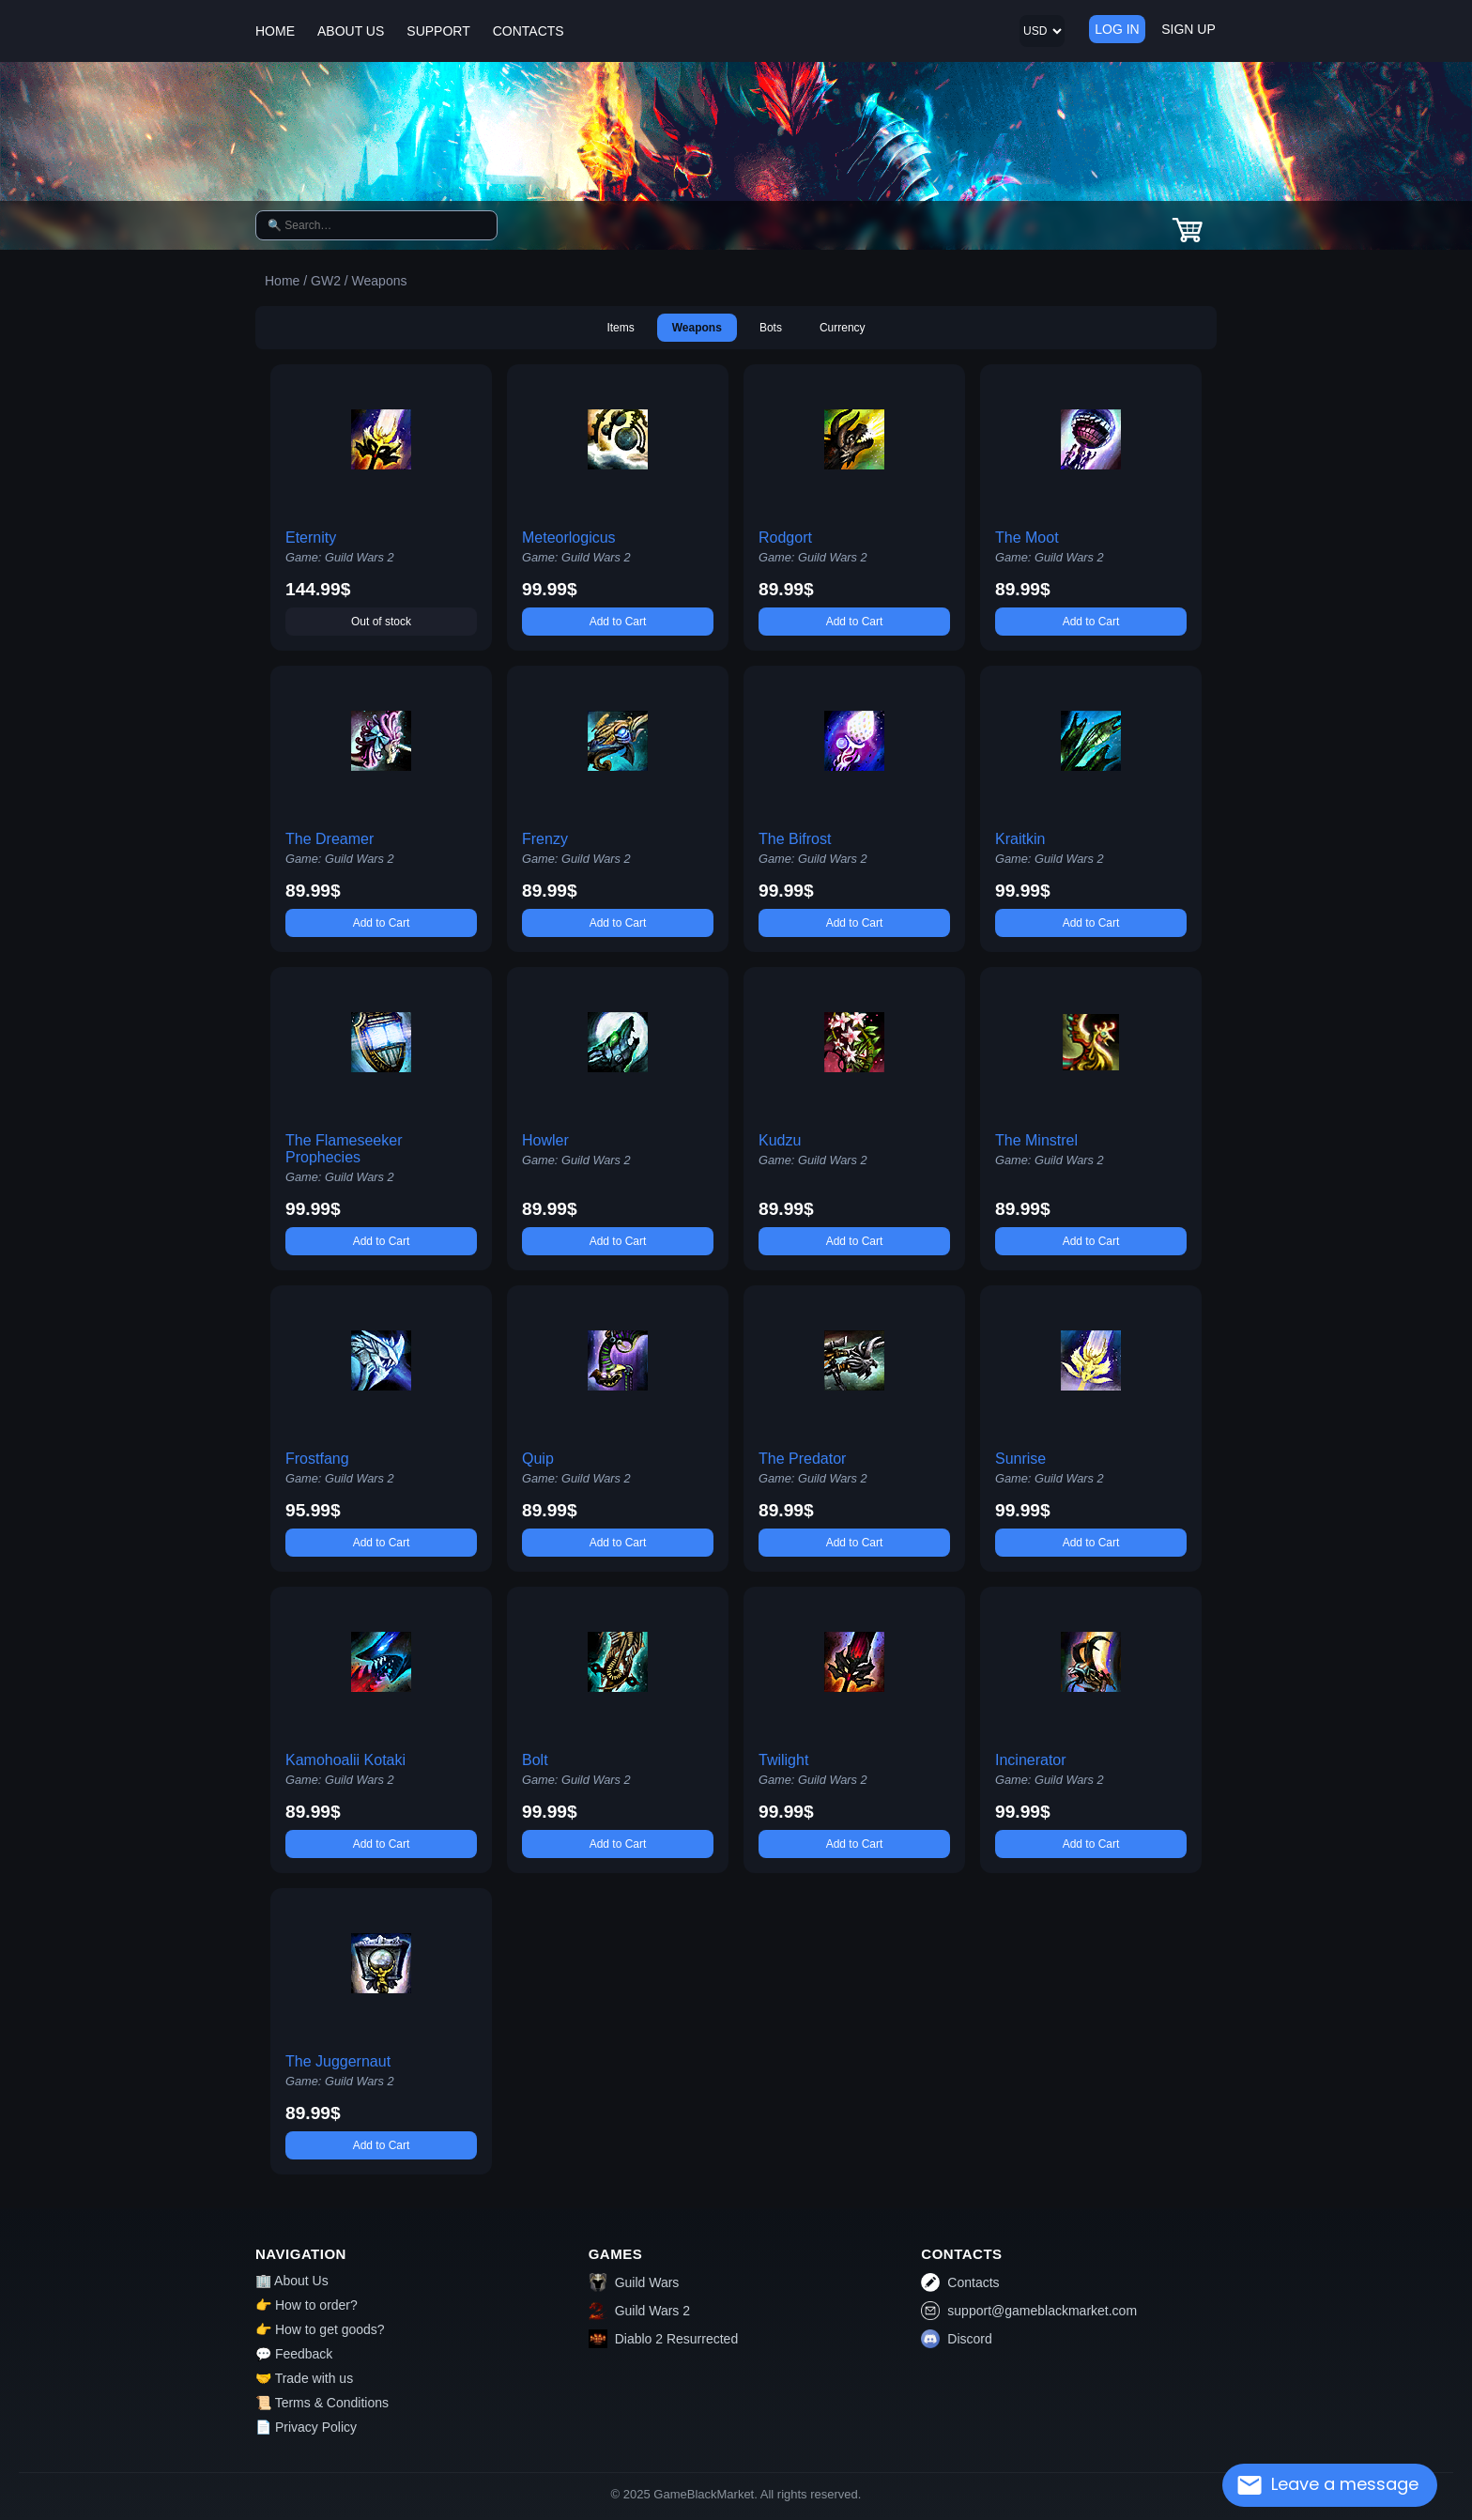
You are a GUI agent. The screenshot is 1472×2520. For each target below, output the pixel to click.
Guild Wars (634, 2282)
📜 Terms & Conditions (322, 2402)
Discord (956, 2338)
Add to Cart (618, 621)
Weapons (697, 327)
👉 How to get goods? (320, 2329)
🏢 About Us (292, 2280)
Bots (770, 327)
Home (282, 280)
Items (620, 327)
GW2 (326, 280)
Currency (843, 327)
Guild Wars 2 (639, 2310)
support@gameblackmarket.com (1029, 2310)
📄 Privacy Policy (306, 2427)
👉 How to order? (306, 2305)
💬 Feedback (293, 2353)
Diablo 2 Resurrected (664, 2338)
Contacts (960, 2282)
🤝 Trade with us (304, 2378)
